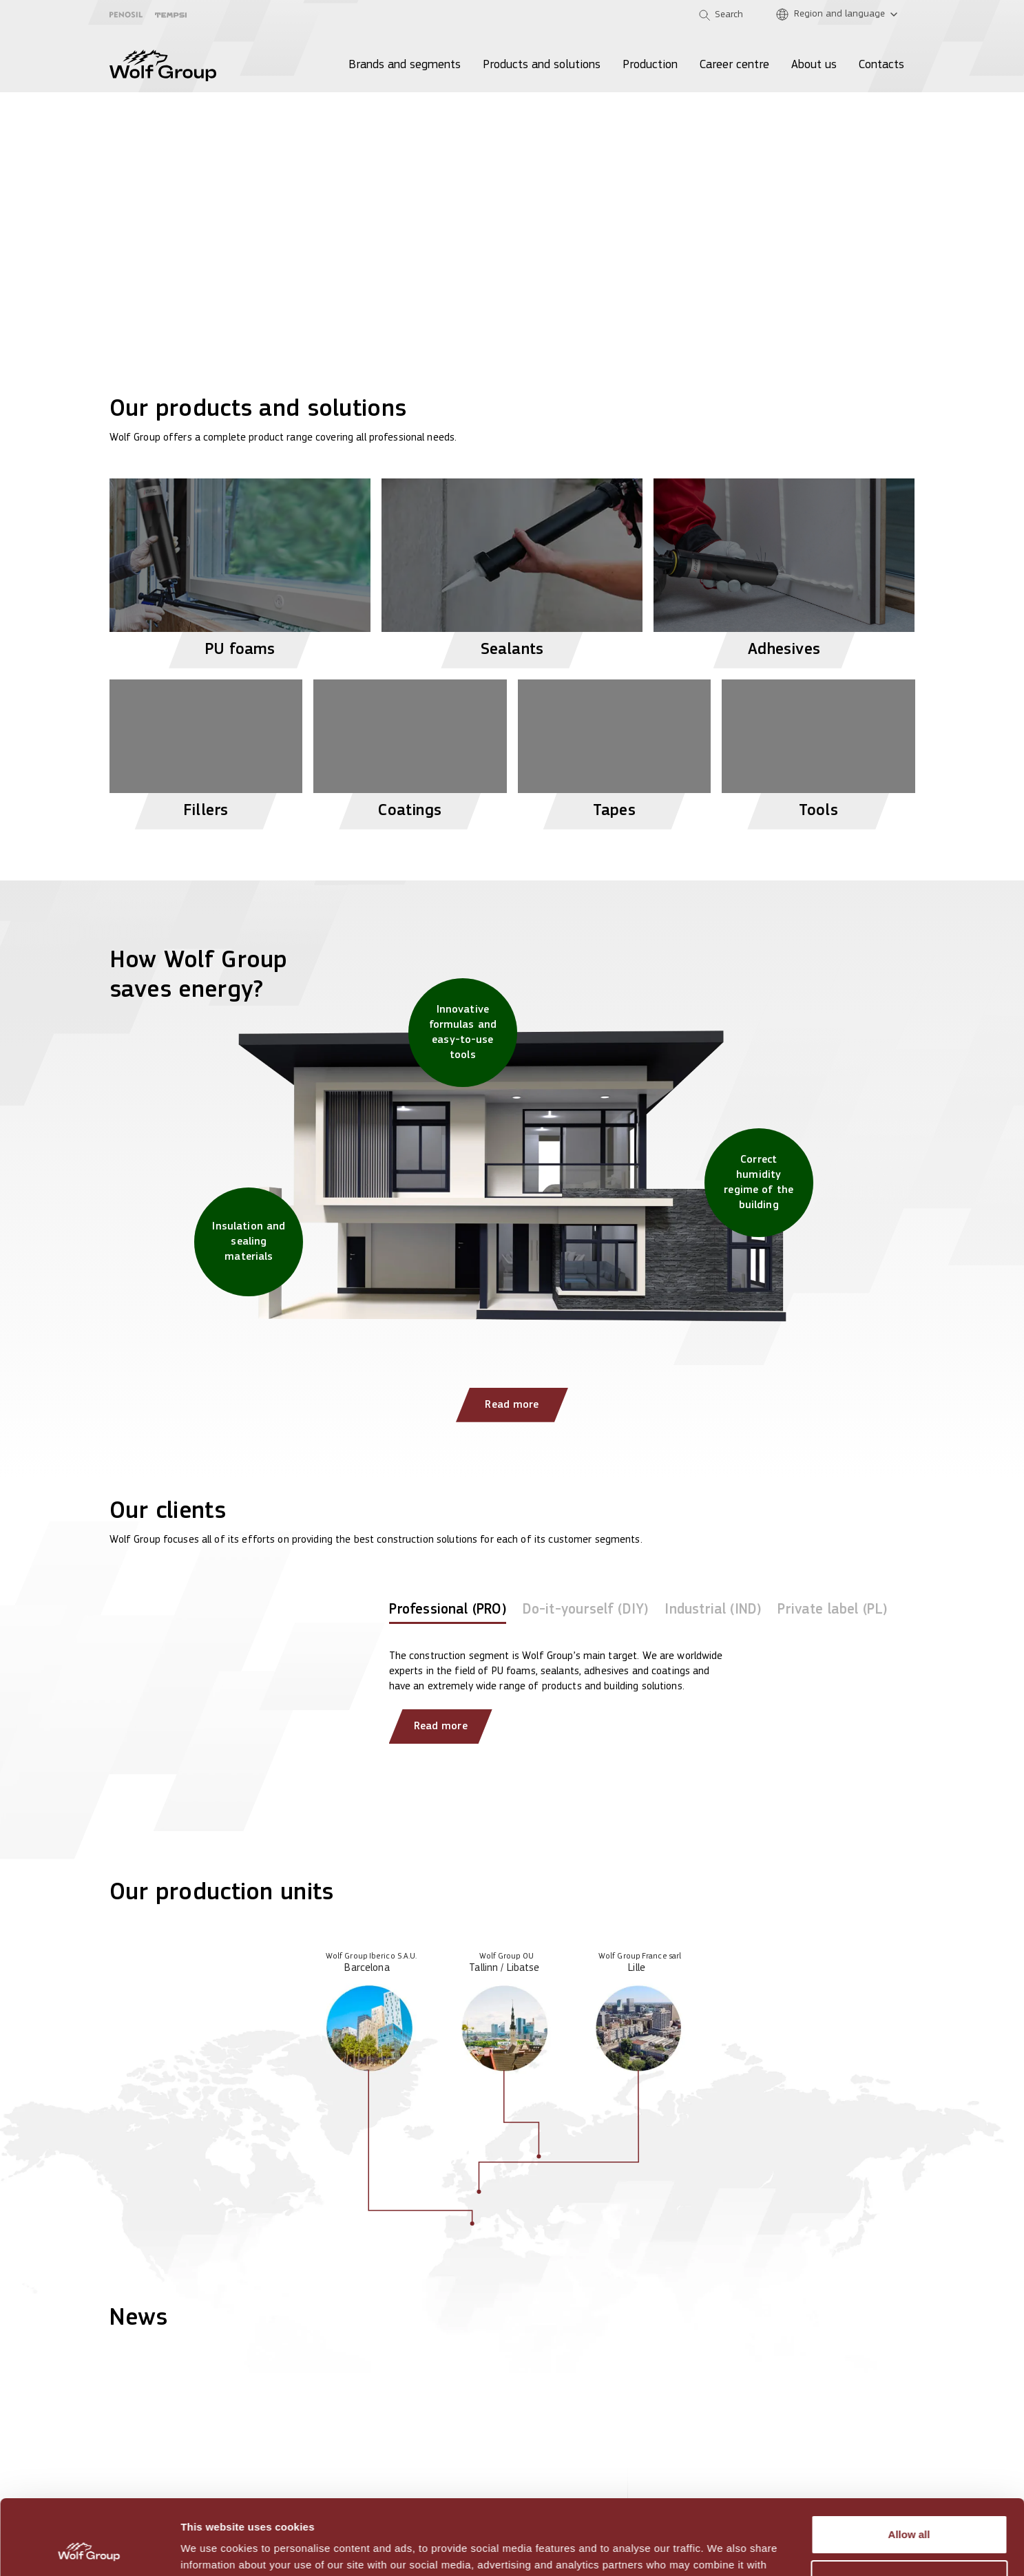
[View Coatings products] (410, 748)
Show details (212, 2549)
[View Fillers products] (206, 748)
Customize (909, 2509)
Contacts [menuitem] (881, 65)
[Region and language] (840, 15)
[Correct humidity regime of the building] (758, 1182)
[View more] (512, 164)
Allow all (909, 2464)
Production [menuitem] (650, 65)
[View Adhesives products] (784, 567)
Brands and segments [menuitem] (404, 65)
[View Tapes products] (614, 748)
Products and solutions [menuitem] (541, 65)
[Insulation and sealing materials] (248, 1241)
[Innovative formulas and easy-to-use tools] (462, 1032)
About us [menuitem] (814, 65)
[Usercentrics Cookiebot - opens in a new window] (89, 2549)
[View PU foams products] (239, 567)
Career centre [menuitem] (734, 65)
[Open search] (721, 15)
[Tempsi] (171, 15)
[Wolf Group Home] (162, 65)
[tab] (447, 1612)
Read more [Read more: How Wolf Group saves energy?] (512, 1405)
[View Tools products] (818, 748)
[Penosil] (126, 15)
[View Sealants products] (512, 567)
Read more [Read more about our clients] (441, 1726)
